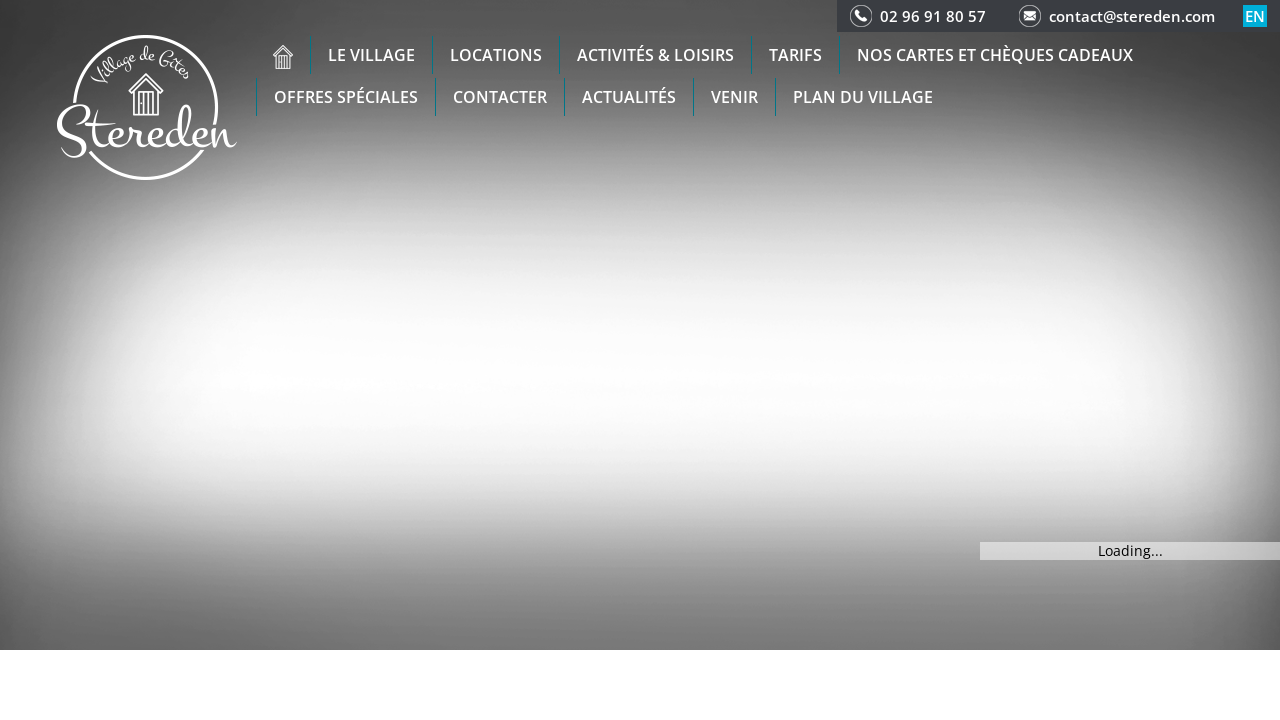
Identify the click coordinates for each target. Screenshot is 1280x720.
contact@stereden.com (1132, 16)
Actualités (629, 97)
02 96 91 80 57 (933, 16)
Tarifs (795, 55)
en (1255, 16)
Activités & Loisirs (655, 55)
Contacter (500, 97)
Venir (734, 97)
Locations (496, 55)
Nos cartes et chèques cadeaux (995, 55)
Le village (371, 55)
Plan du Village (863, 97)
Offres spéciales (346, 97)
